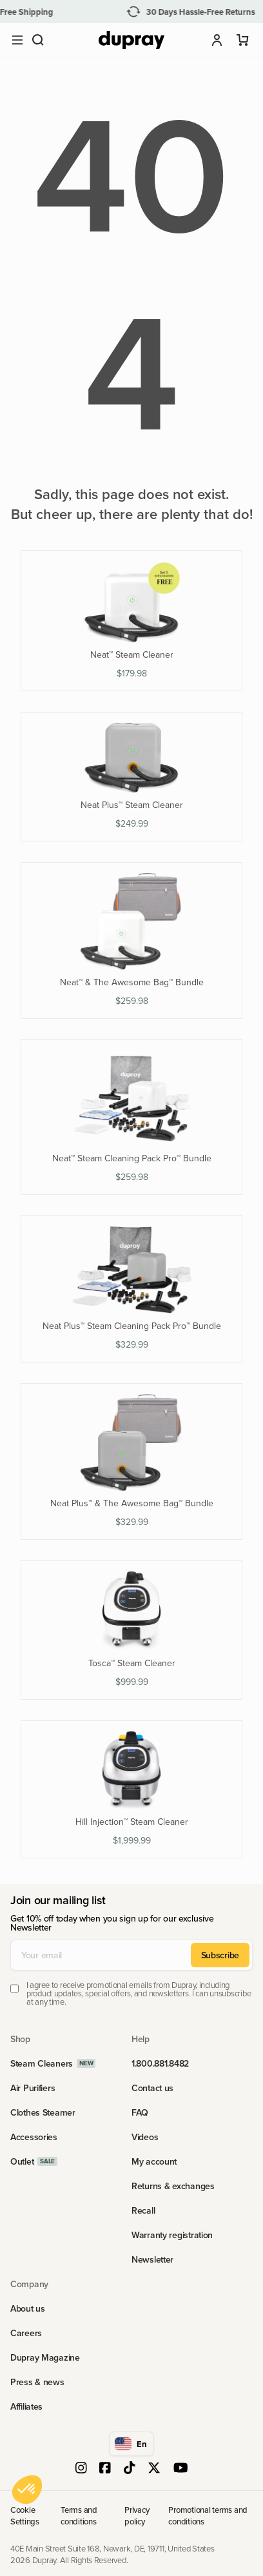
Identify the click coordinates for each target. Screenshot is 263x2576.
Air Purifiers (32, 2087)
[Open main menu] (17, 39)
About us (27, 2308)
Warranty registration (172, 2234)
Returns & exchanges (173, 2185)
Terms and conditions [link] (79, 2515)
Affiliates (26, 2406)
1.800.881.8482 (160, 2063)
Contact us (152, 2087)
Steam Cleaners (41, 2063)
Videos (145, 2136)
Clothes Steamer (42, 2112)
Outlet (22, 2161)
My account (154, 2161)
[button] (38, 40)
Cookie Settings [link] (24, 2515)
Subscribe (220, 1955)
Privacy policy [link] (136, 2515)
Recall (143, 2210)
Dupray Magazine (45, 2357)
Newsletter (152, 2259)
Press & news (37, 2381)
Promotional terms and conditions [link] (208, 2515)
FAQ (140, 2112)
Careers (26, 2332)
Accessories (33, 2136)
